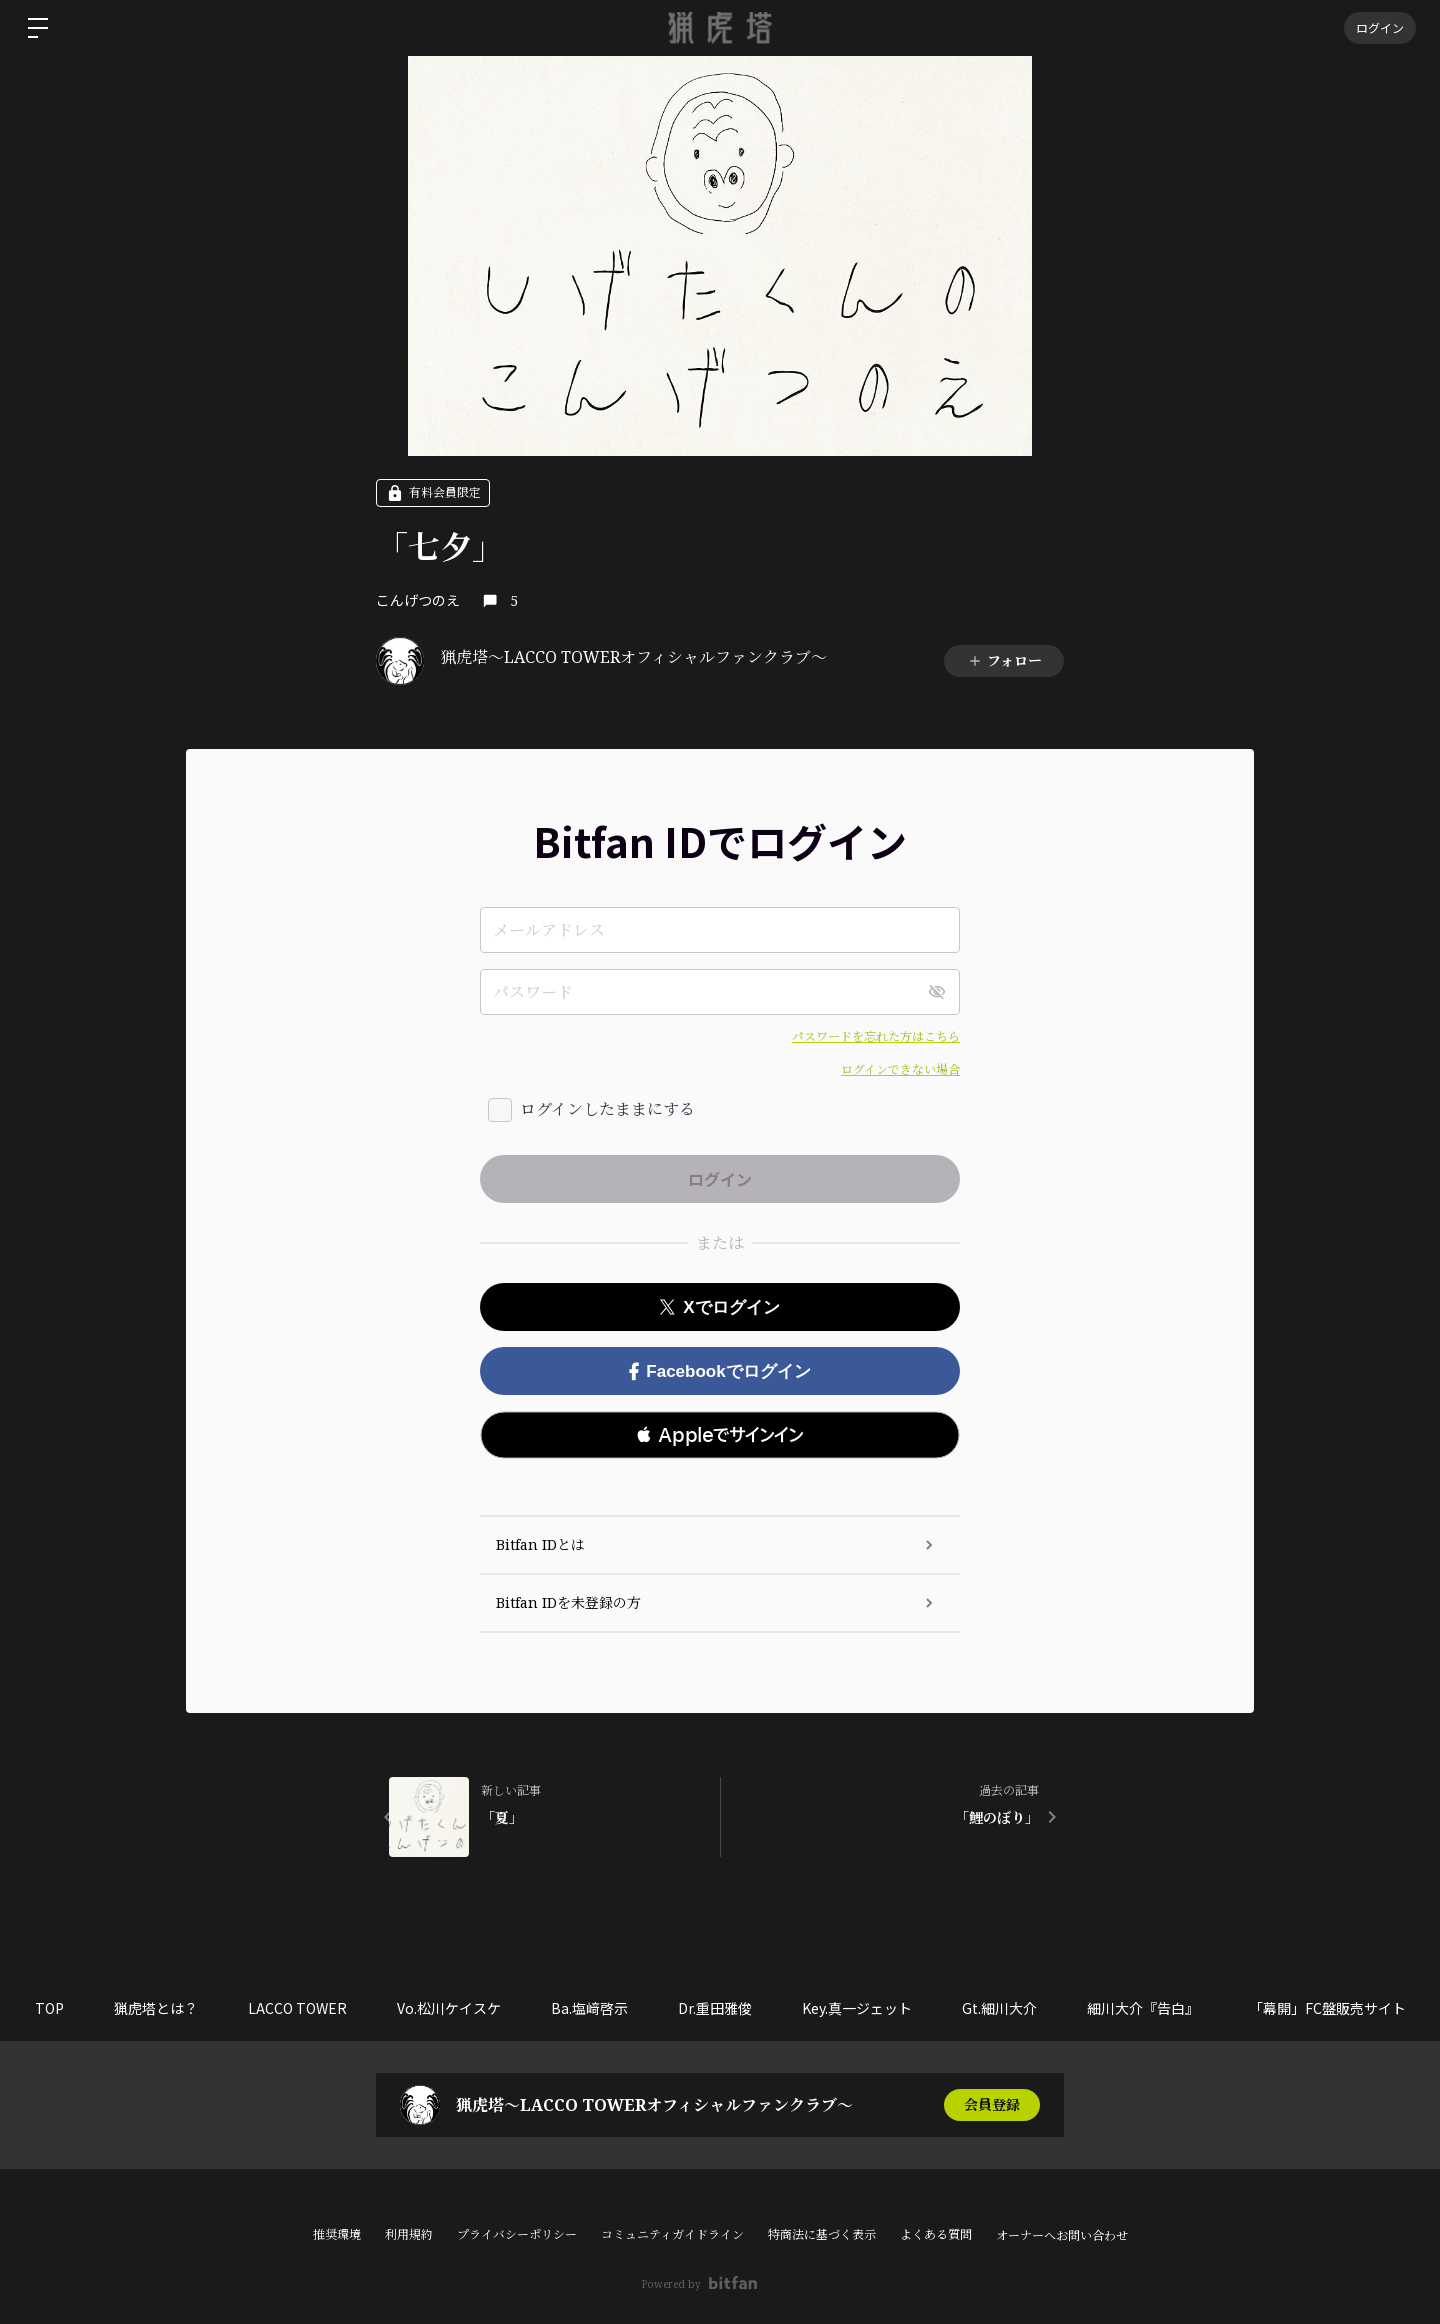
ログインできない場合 (900, 1069)
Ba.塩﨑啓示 (589, 2008)
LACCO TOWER (297, 2008)
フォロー (1004, 660)
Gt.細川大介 (999, 2008)
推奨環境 (337, 2234)
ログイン (1380, 27)
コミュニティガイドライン (672, 2234)
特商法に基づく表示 (822, 2234)
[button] (720, 1435)
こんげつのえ (418, 600)
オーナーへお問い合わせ (1062, 2236)
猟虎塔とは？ (156, 2008)
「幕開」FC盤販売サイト (1327, 2008)
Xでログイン (719, 1307)
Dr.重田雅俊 (715, 2008)
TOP (49, 2008)
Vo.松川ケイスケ (449, 2008)
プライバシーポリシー (517, 2234)
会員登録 (992, 2104)
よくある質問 (936, 2234)
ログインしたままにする (607, 1109)
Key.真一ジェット (857, 2008)
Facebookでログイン (719, 1371)
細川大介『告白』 (1143, 2008)
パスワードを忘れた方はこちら (876, 1036)
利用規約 (409, 2234)
